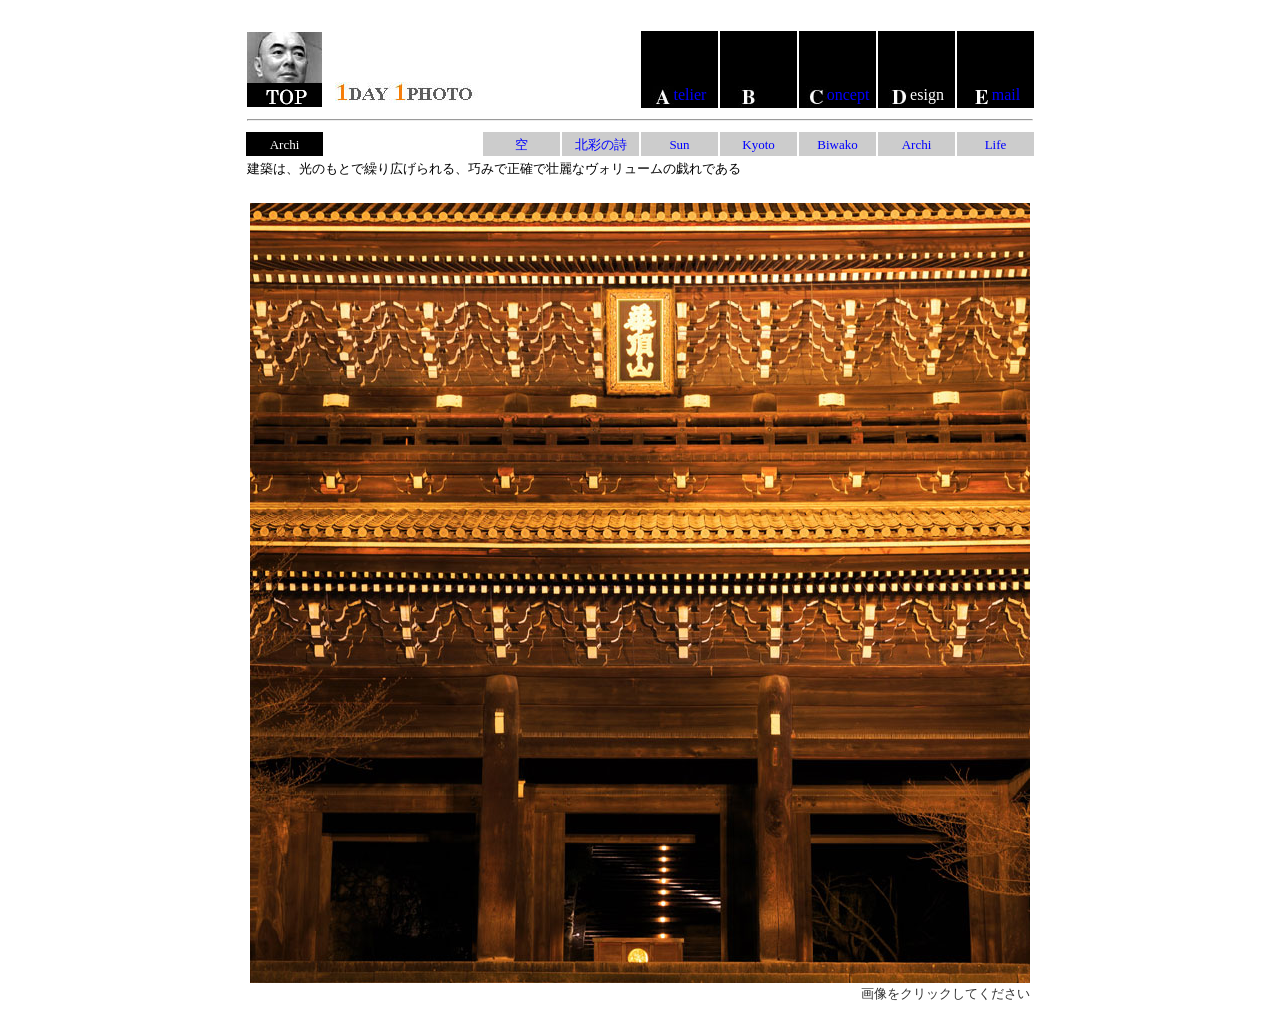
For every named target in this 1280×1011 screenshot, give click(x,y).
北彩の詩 (601, 144)
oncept (838, 94)
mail (995, 94)
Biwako (837, 144)
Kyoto (758, 144)
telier (680, 94)
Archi (917, 144)
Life (996, 144)
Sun (679, 144)
